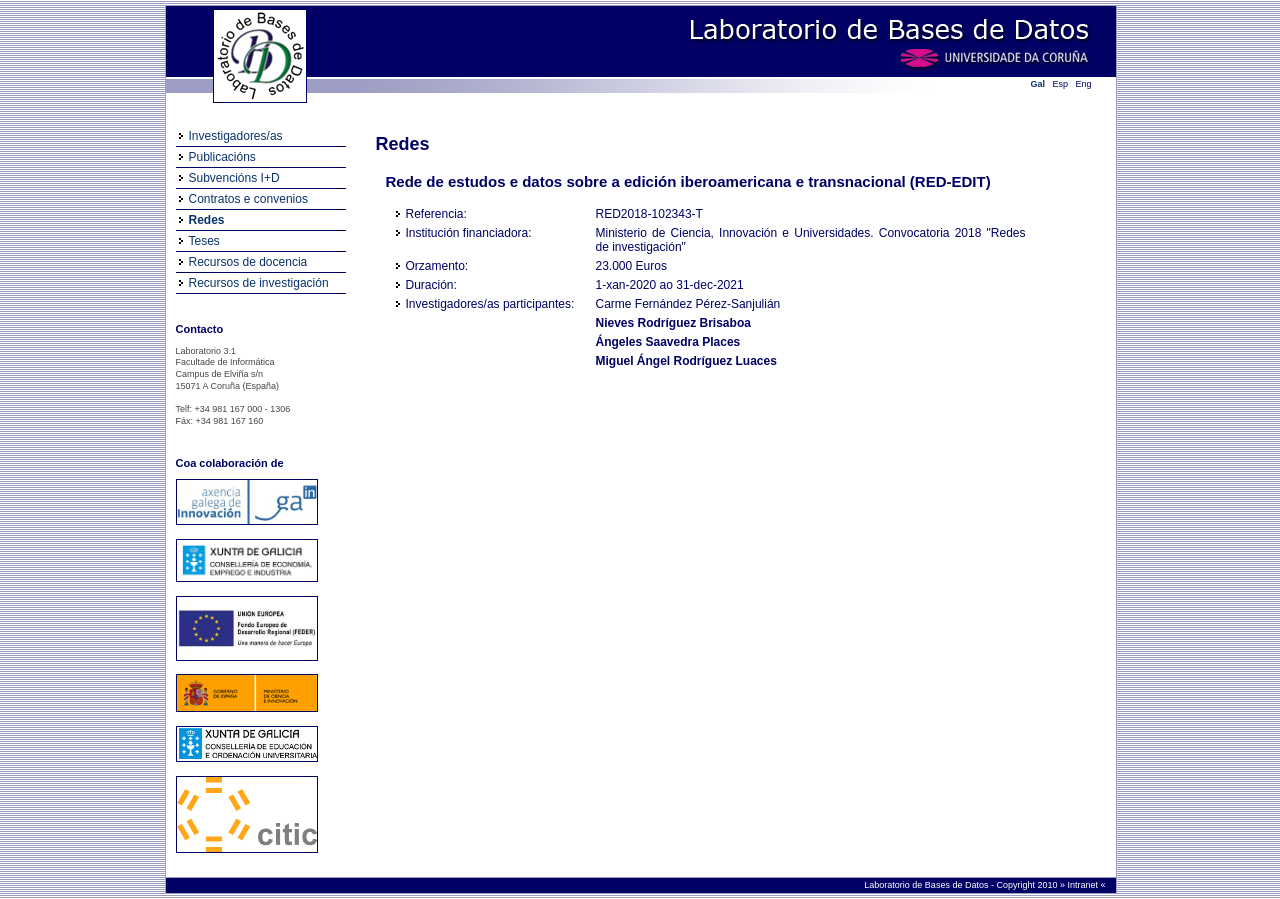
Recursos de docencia (248, 262)
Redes (207, 220)
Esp (1061, 84)
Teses (204, 241)
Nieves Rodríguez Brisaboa (673, 323)
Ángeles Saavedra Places (668, 342)
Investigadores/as (236, 136)
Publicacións (222, 157)
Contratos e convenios (248, 199)
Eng (1084, 84)
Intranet (1083, 885)
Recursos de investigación (259, 283)
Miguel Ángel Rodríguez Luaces (686, 361)
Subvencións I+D (234, 178)
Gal (1038, 84)
